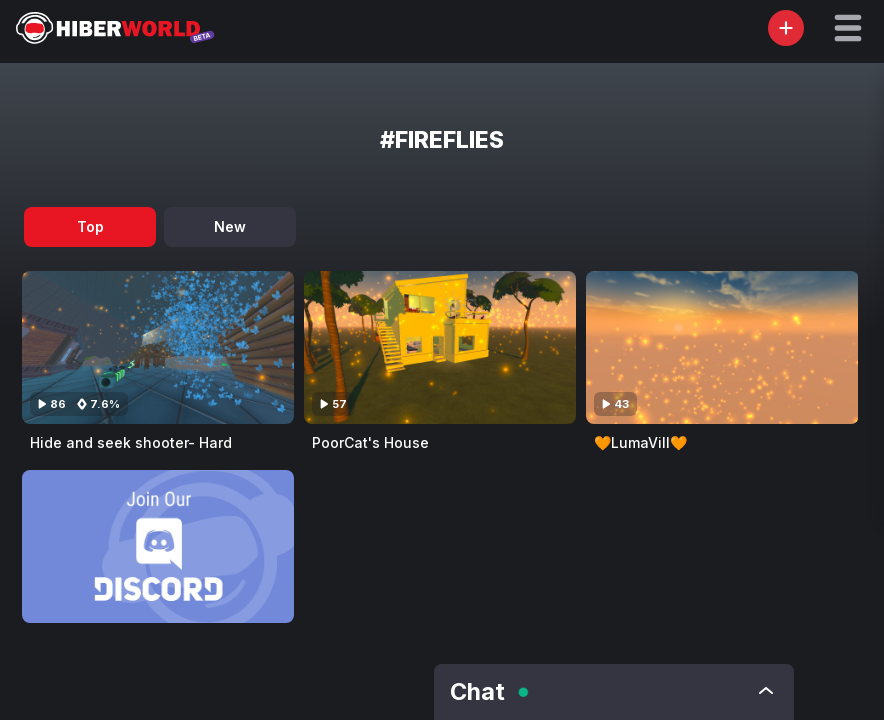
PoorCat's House (370, 442)
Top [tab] (90, 226)
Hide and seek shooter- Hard (131, 442)
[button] (848, 28)
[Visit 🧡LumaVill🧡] (722, 347)
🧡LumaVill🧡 (640, 442)
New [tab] (230, 226)
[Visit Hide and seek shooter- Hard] (158, 347)
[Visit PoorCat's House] (440, 347)
